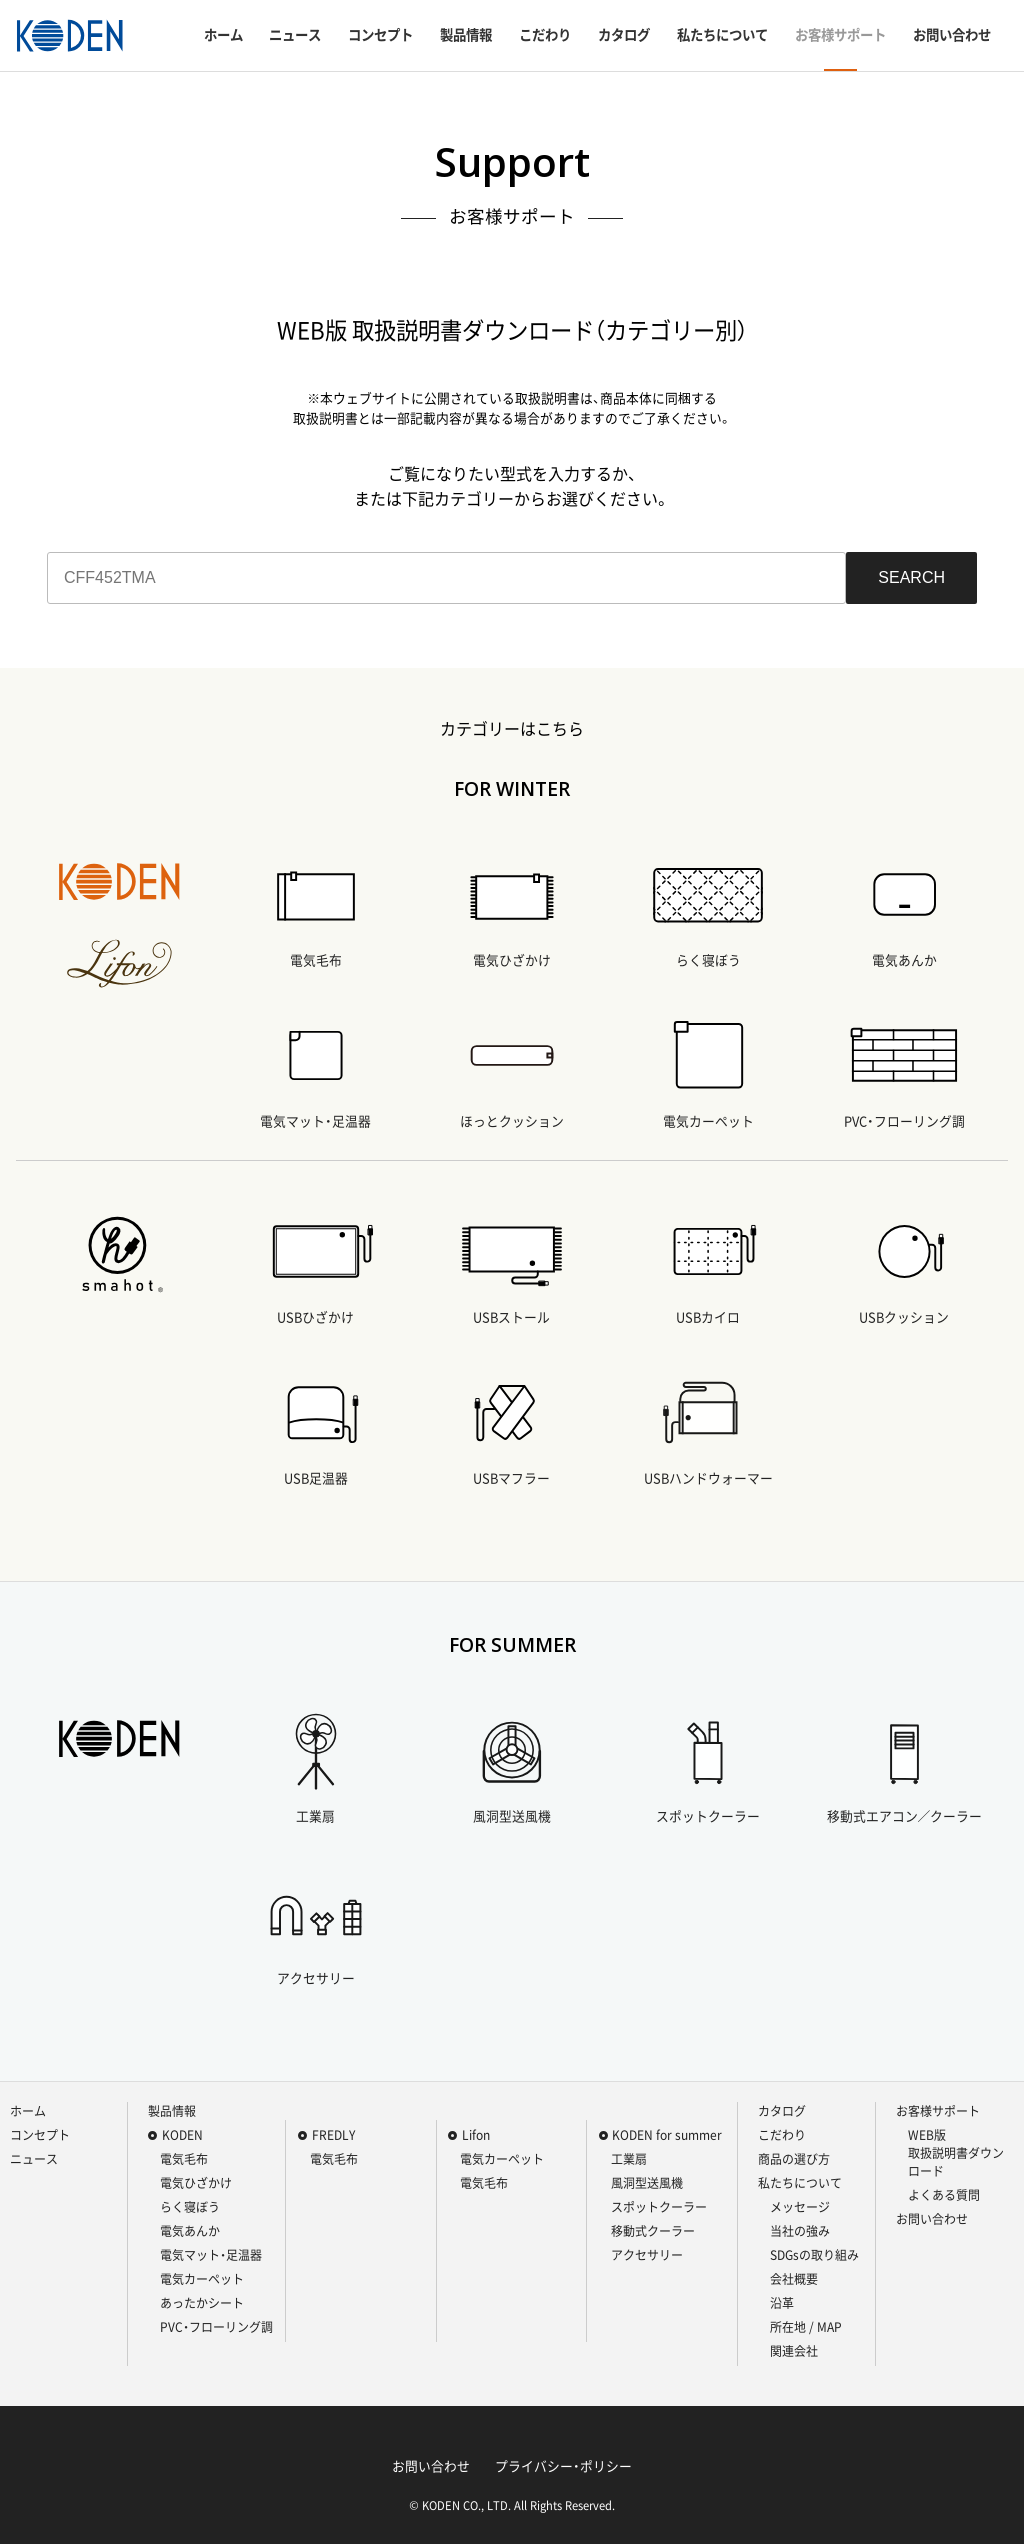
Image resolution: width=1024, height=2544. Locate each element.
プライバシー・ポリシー (563, 2465)
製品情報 (466, 35)
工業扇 (629, 2159)
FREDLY (333, 2135)
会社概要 (794, 2279)
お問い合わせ (952, 35)
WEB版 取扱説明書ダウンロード (956, 2153)
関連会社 (794, 2351)
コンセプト (380, 35)
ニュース (295, 35)
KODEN (182, 2135)
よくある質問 (944, 2195)
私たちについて (722, 35)
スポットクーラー (659, 2207)
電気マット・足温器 (211, 2255)
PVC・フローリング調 (216, 2327)
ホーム (223, 35)
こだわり (545, 35)
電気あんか (190, 2231)
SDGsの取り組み (814, 2255)
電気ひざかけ (196, 2183)
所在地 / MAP (806, 2327)
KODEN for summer (667, 2135)
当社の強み (800, 2231)
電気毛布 (184, 2159)
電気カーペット (202, 2279)
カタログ (624, 35)
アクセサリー (647, 2255)
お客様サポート (840, 35)
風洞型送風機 (647, 2183)
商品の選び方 (794, 2159)
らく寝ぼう (190, 2207)
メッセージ (800, 2207)
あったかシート (202, 2303)
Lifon (476, 2135)
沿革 (782, 2303)
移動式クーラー (653, 2231)
